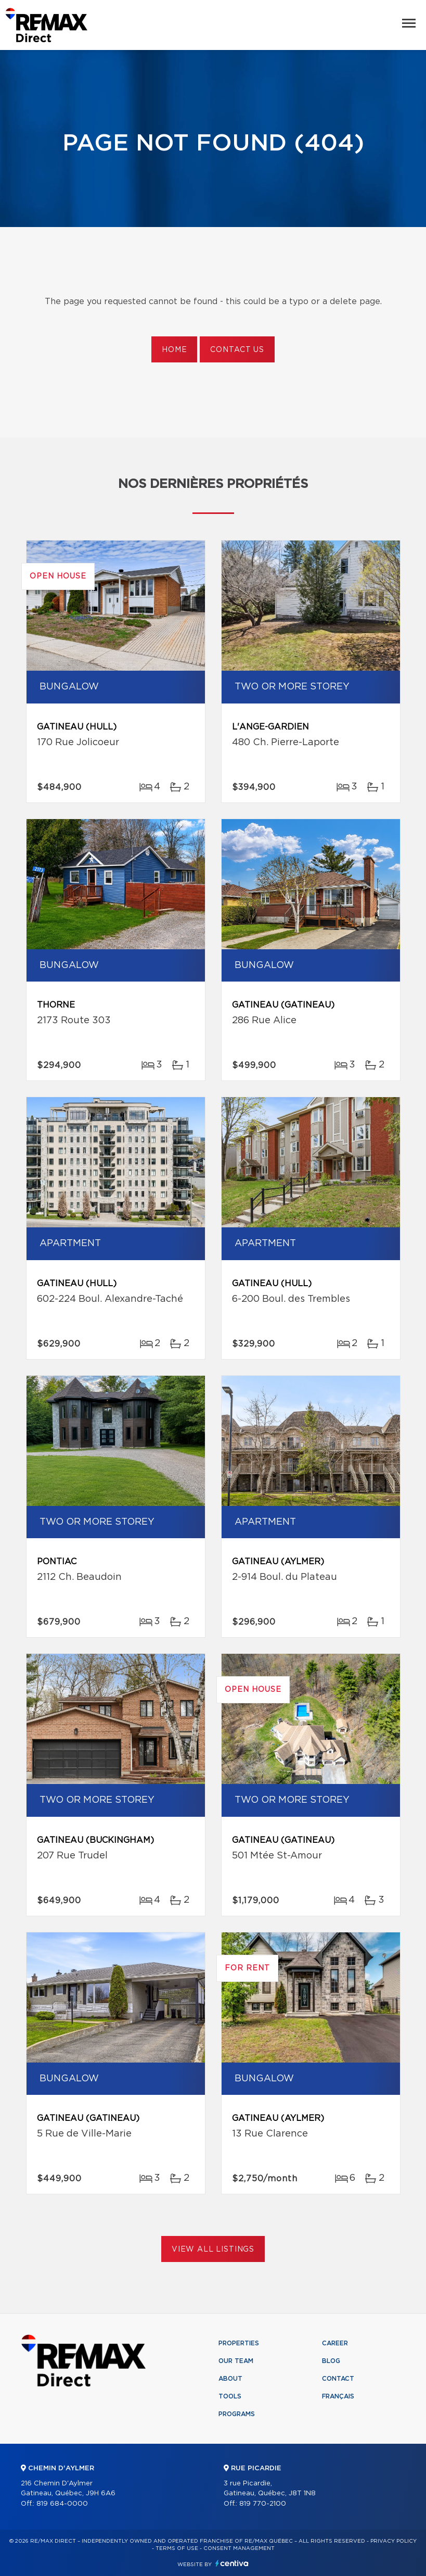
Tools (229, 2396)
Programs (236, 2414)
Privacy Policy (393, 2541)
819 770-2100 (262, 2503)
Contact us (237, 350)
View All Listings (213, 2249)
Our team (235, 2361)
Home (174, 350)
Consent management (239, 2548)
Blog (331, 2361)
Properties (238, 2343)
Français (338, 2396)
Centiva (232, 2563)
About (230, 2379)
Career (335, 2343)
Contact (338, 2379)
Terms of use (177, 2548)
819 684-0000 (62, 2503)
